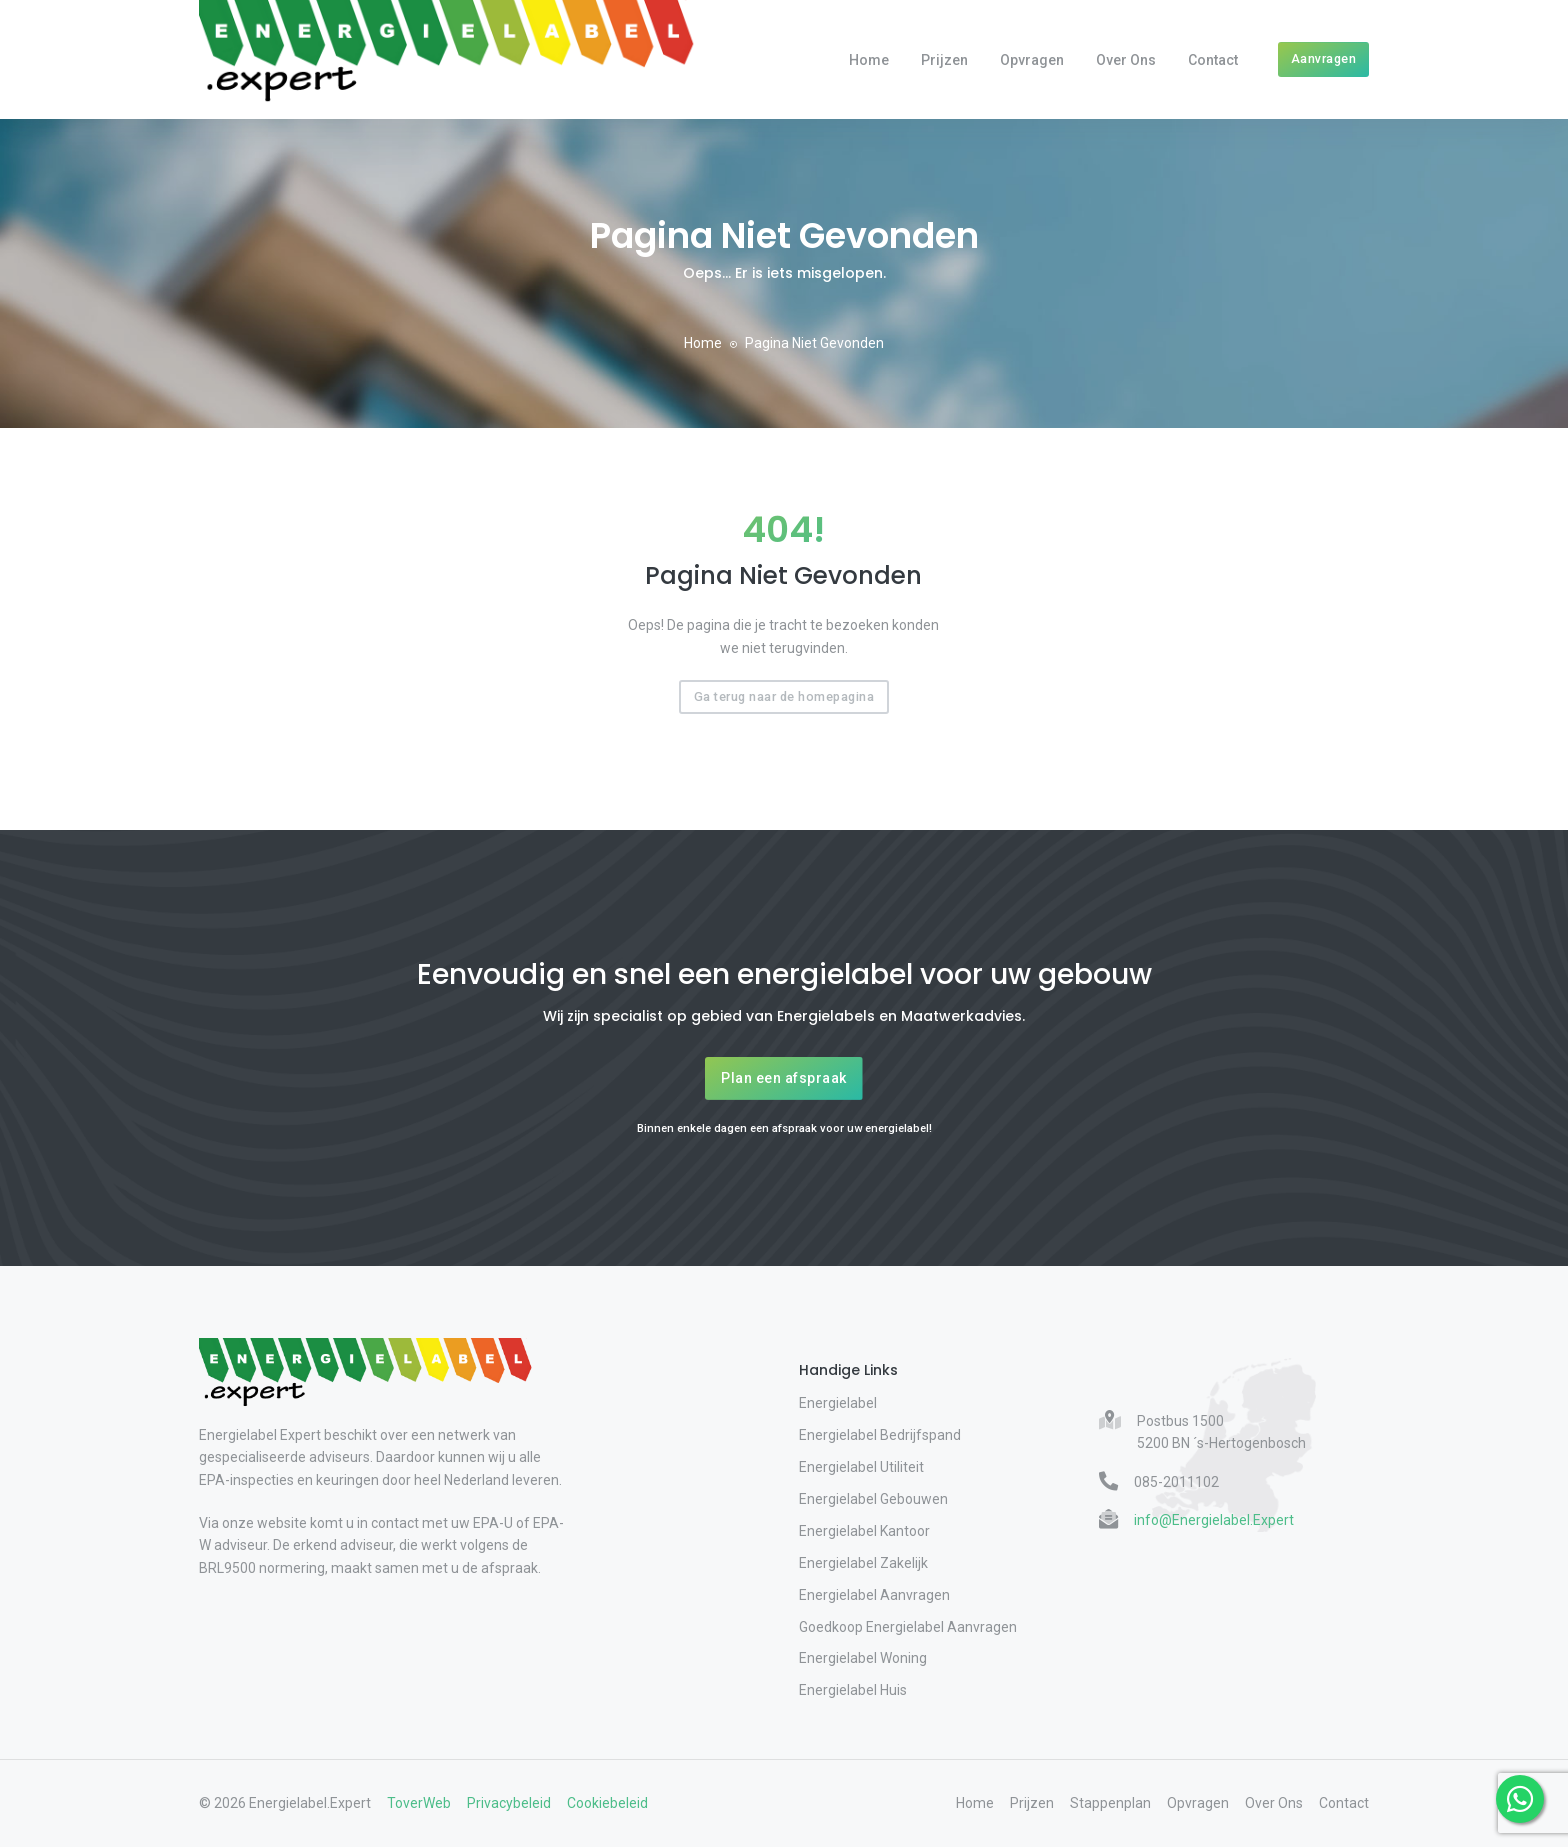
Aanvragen (1324, 58)
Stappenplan (1110, 1803)
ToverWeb (419, 1803)
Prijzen (944, 60)
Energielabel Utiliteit (861, 1467)
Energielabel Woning (863, 1658)
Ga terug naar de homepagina (784, 696)
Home (869, 60)
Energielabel (838, 1403)
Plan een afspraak (784, 1078)
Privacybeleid (509, 1803)
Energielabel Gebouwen (873, 1499)
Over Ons (1126, 60)
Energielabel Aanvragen (874, 1595)
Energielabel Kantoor (864, 1531)
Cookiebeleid (607, 1803)
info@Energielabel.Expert (1214, 1520)
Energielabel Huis (853, 1690)
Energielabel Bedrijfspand (880, 1435)
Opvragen (1032, 60)
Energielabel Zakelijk (863, 1563)
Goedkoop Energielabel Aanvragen (908, 1627)
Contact (1213, 60)
